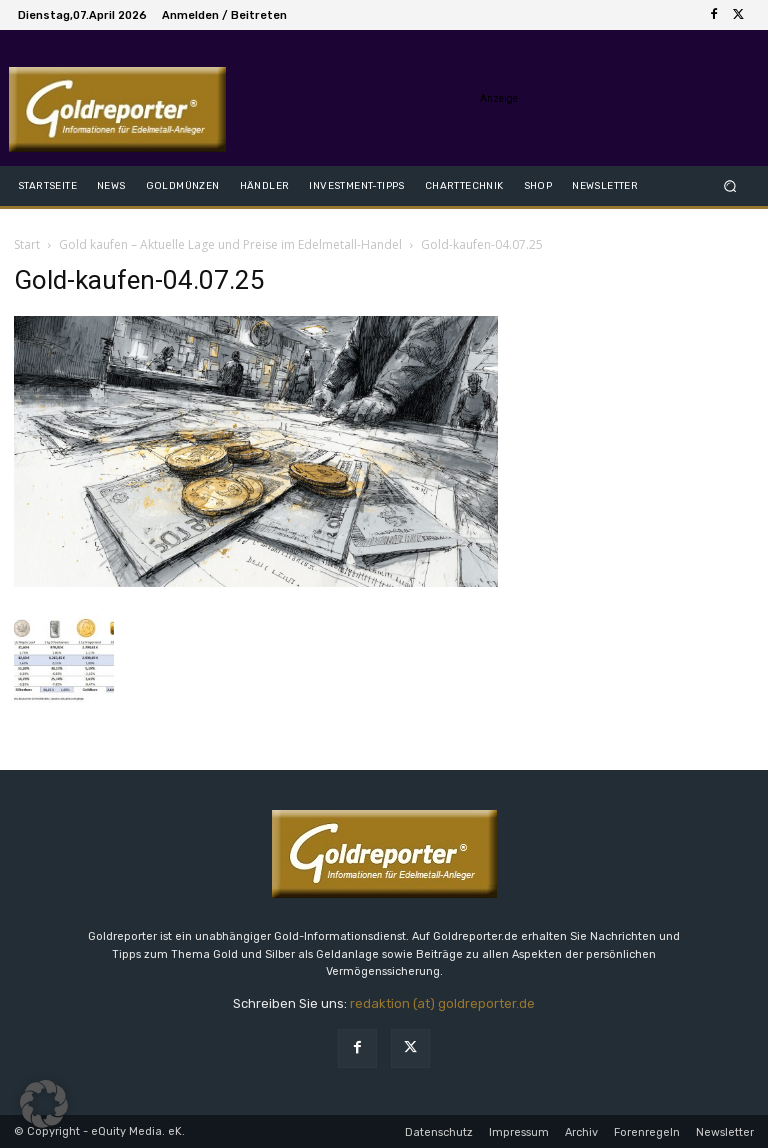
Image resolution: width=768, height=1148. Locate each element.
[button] (730, 185)
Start (27, 244)
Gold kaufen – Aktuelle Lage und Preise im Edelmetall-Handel (230, 244)
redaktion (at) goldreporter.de (442, 1003)
